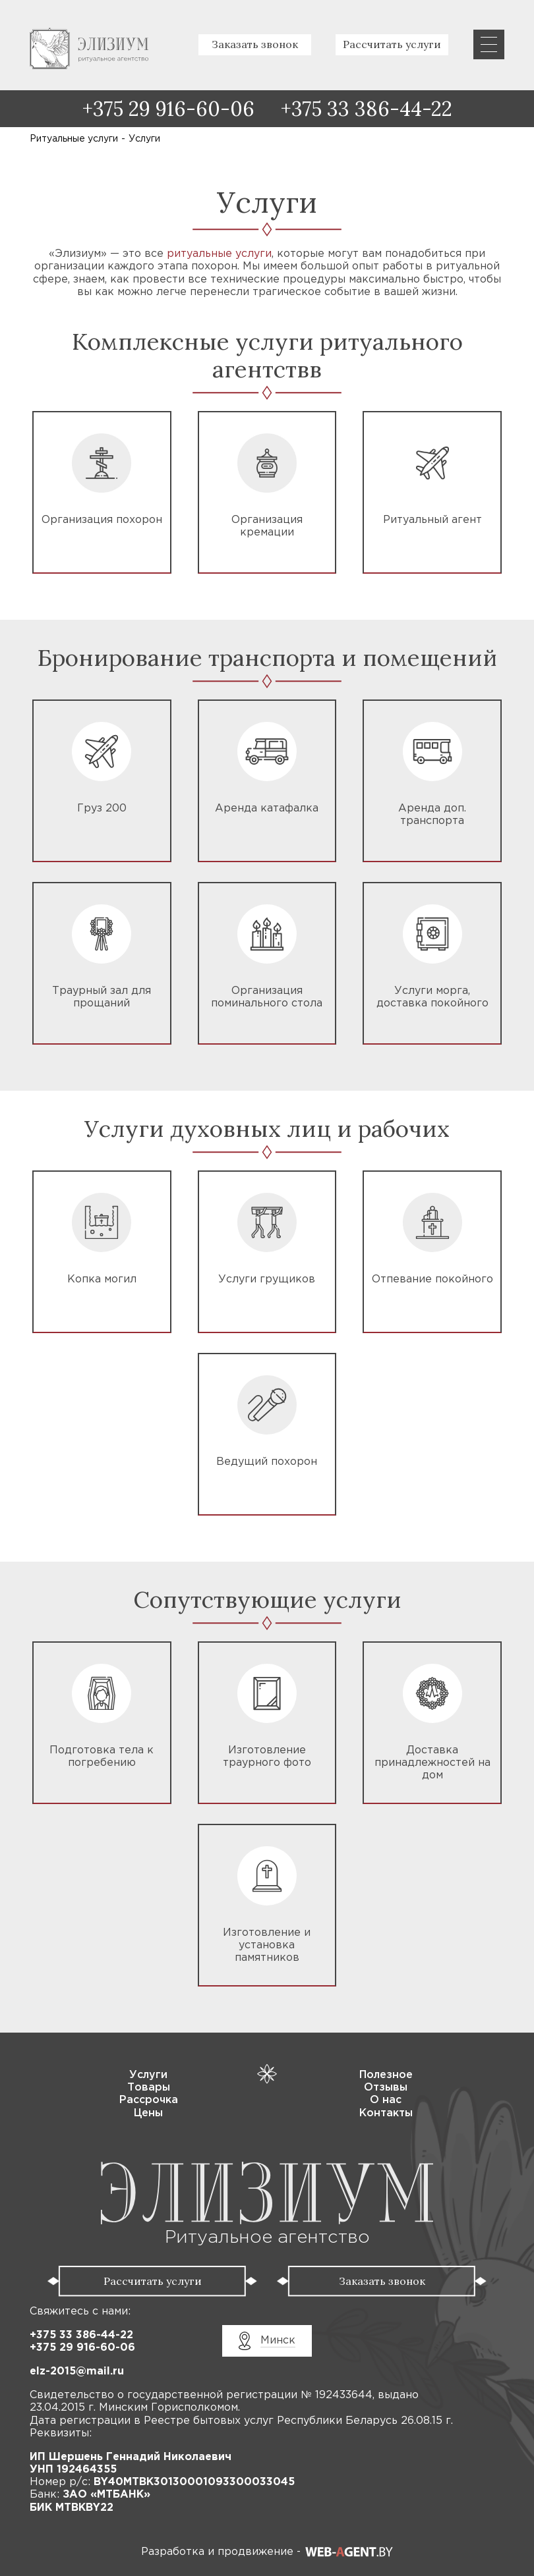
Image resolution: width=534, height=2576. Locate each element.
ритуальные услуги (219, 254)
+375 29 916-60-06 (168, 109)
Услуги (148, 2075)
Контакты (386, 2113)
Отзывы (385, 2088)
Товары (148, 2088)
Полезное (386, 2075)
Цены (148, 2113)
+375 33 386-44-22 (366, 109)
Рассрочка (148, 2100)
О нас (385, 2100)
